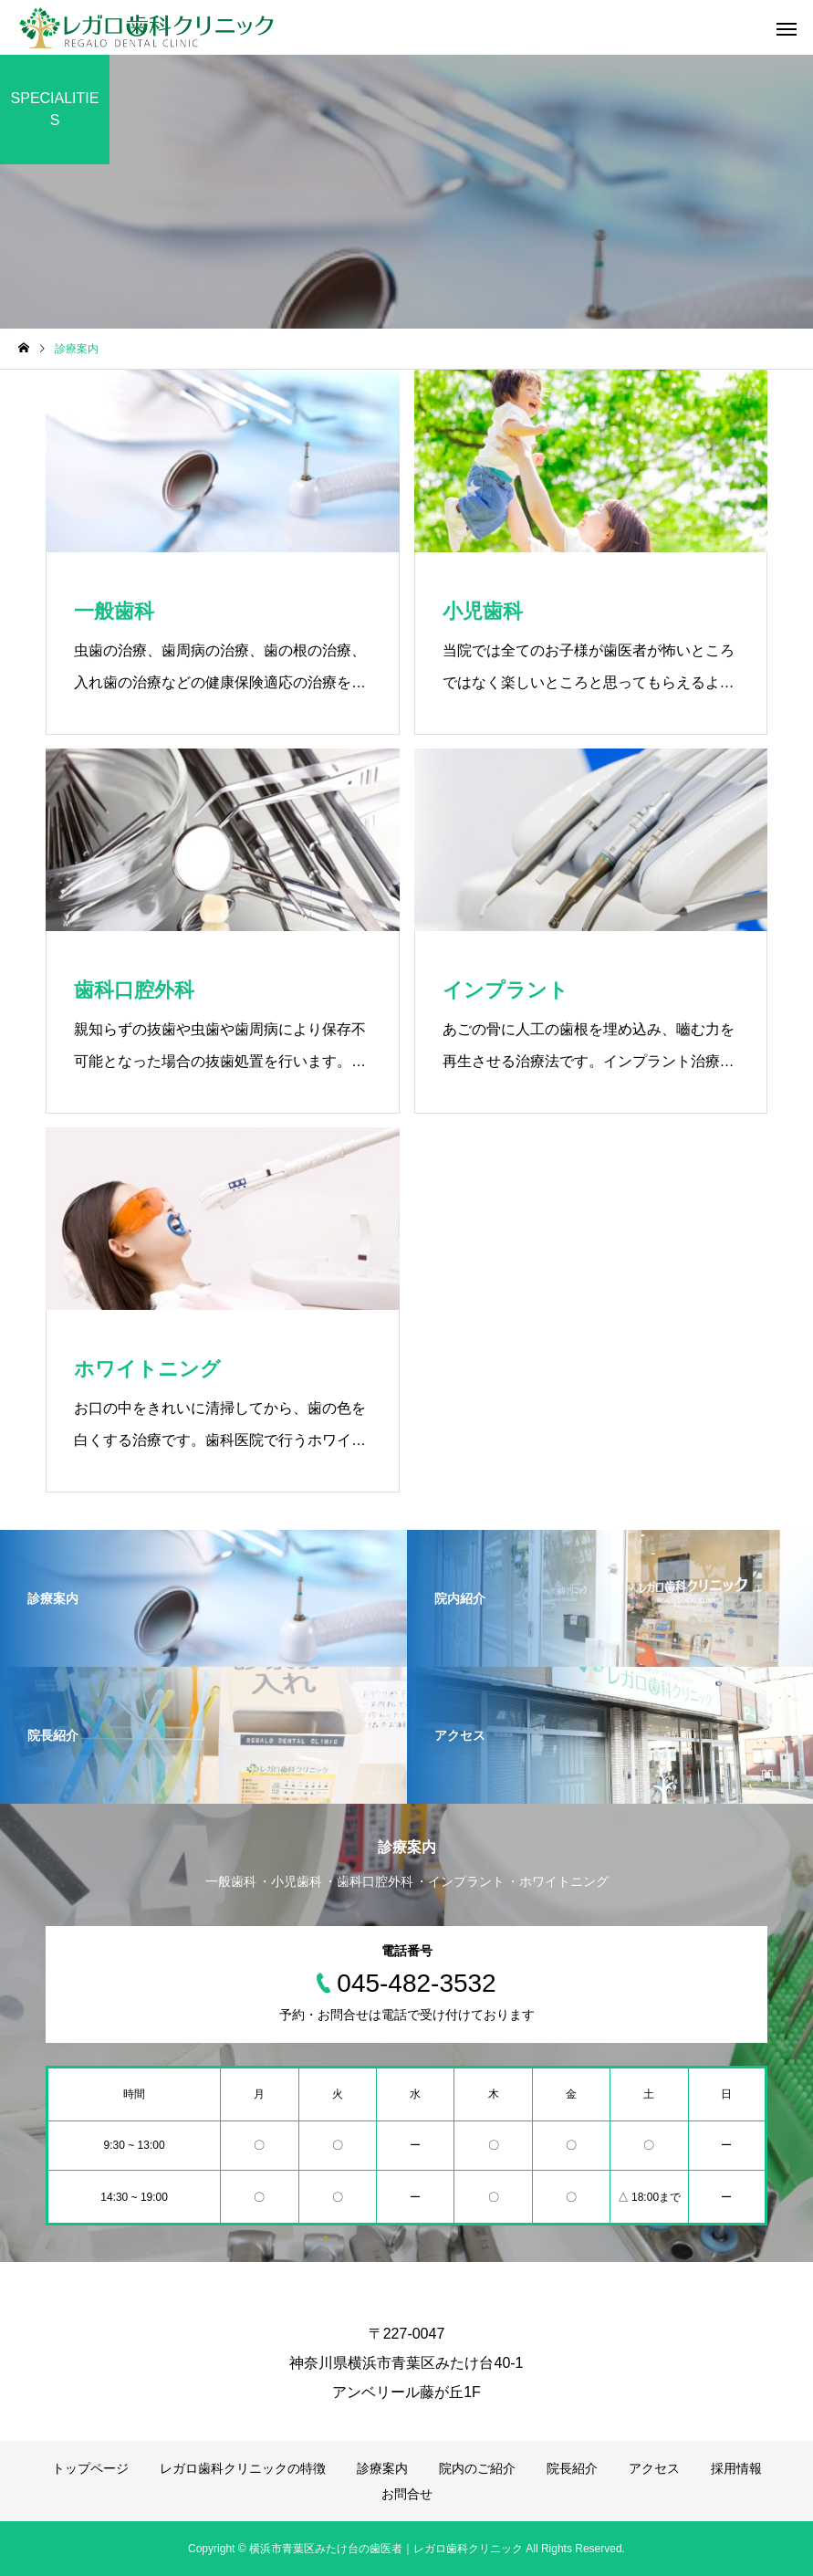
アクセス (654, 2468)
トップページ (90, 2468)
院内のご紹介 (477, 2468)
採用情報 (736, 2468)
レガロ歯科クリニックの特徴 (243, 2468)
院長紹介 (572, 2468)
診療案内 (382, 2468)
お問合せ (407, 2494)
